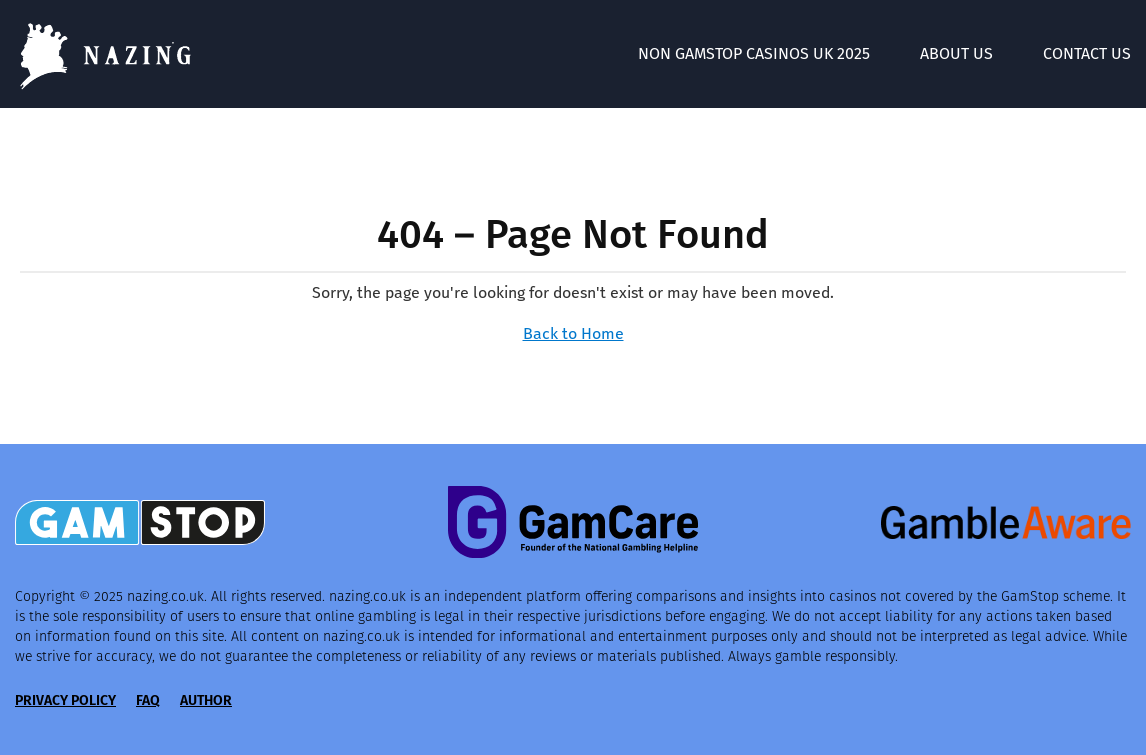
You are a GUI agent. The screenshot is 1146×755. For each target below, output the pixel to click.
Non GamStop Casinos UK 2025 (754, 53)
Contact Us (1087, 53)
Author (206, 700)
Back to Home (573, 333)
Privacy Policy (65, 700)
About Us (956, 53)
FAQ (148, 700)
